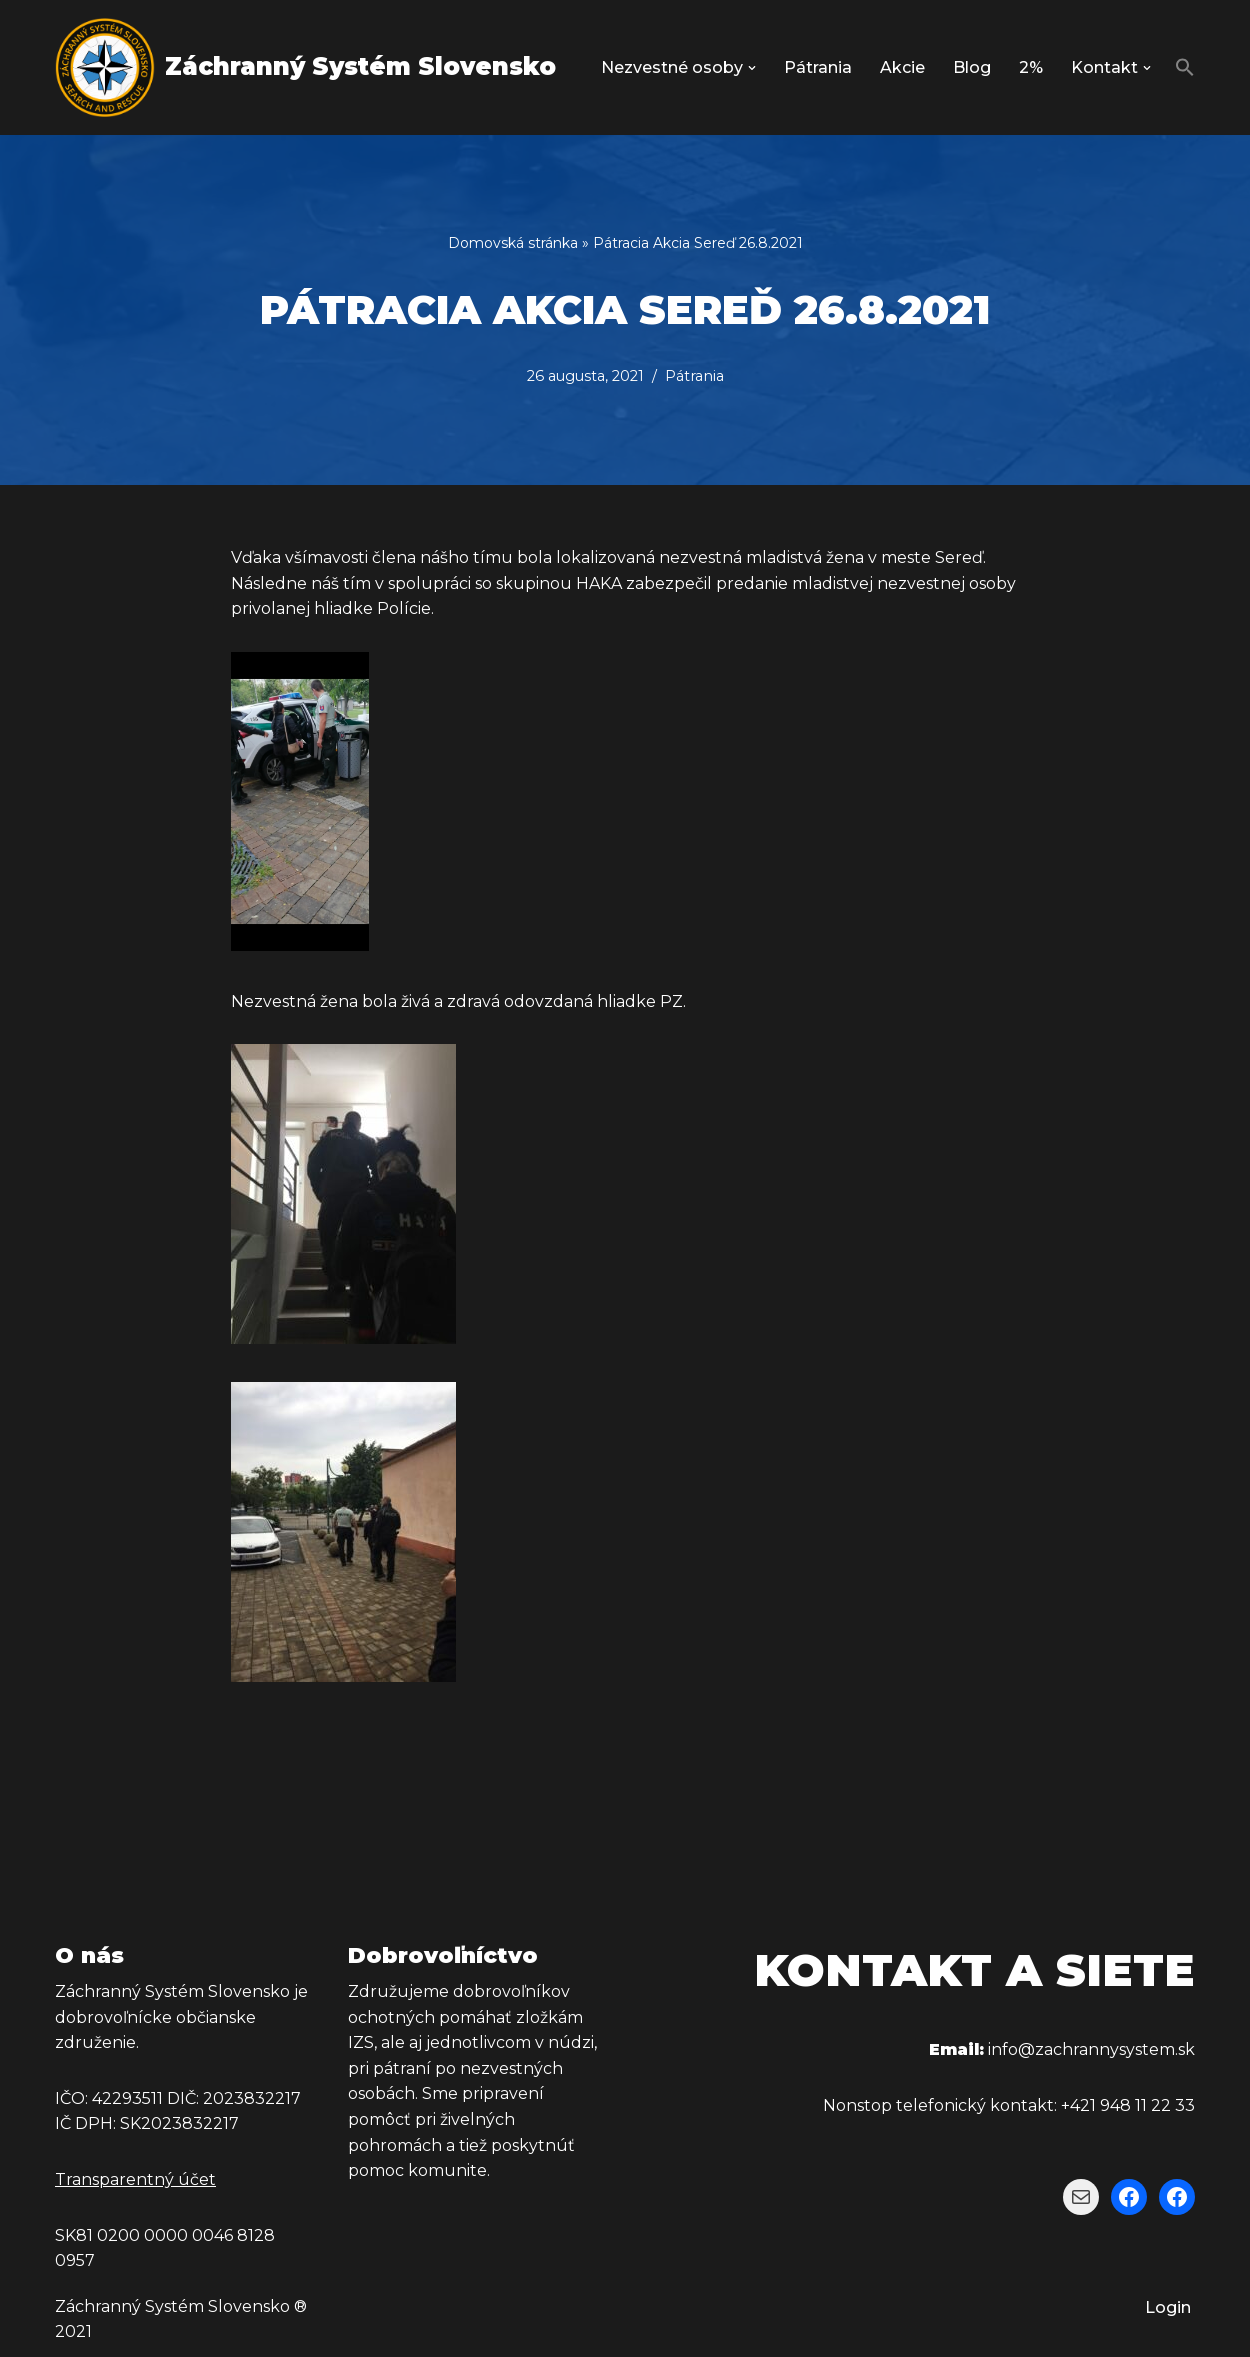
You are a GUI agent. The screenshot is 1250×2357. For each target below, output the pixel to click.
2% (1031, 67)
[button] (752, 68)
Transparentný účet (135, 2179)
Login (1168, 2307)
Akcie (902, 67)
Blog (972, 67)
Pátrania (818, 67)
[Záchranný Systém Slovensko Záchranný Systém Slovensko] (305, 67)
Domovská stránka (513, 243)
